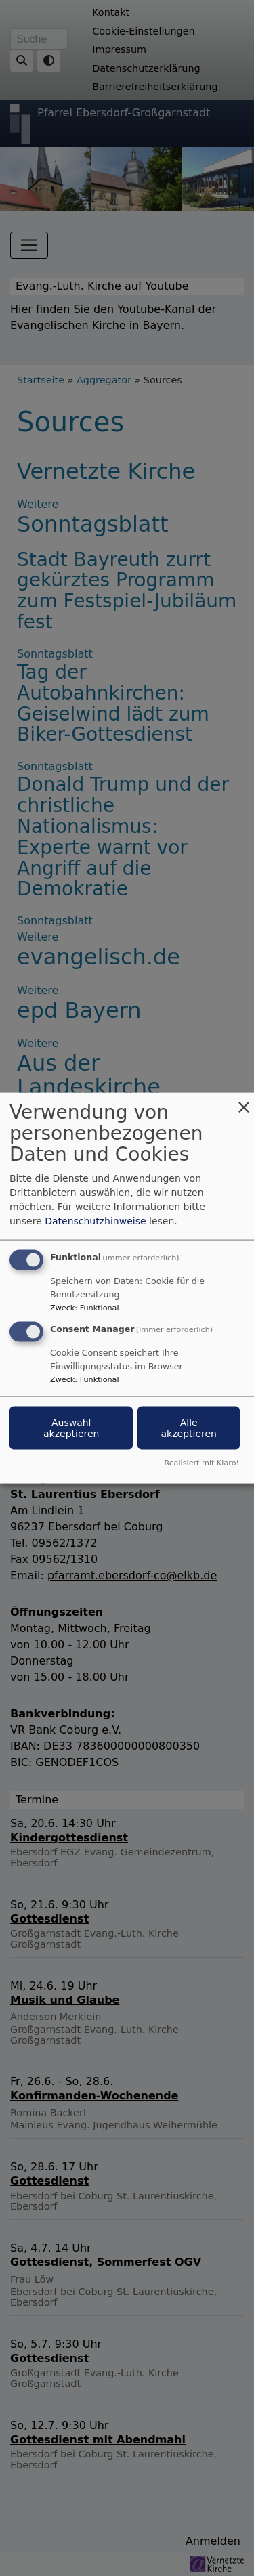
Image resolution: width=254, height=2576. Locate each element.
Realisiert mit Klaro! (201, 1462)
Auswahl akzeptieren (71, 1428)
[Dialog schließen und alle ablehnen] (244, 1101)
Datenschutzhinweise (95, 1221)
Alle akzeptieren (188, 1428)
